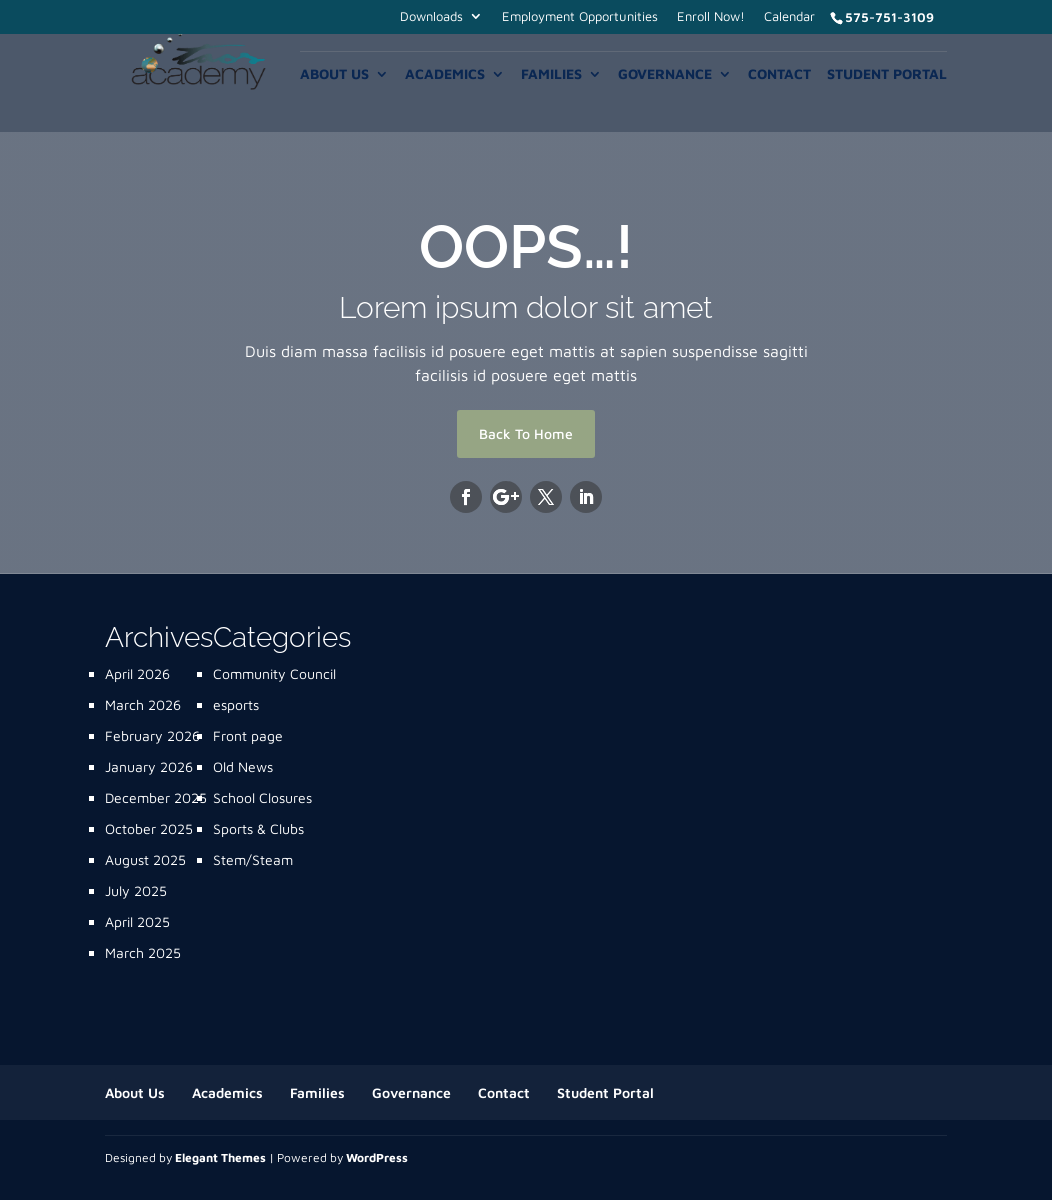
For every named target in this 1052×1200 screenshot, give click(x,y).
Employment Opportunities (580, 17)
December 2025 (156, 797)
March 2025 (143, 952)
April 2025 (137, 921)
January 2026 (149, 766)
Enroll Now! (711, 17)
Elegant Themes (220, 1157)
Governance (665, 74)
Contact (779, 74)
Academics (445, 74)
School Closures (262, 797)
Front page (248, 735)
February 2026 (152, 735)
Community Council (274, 673)
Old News (243, 766)
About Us (334, 74)
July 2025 (136, 890)
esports (236, 704)
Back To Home (526, 433)
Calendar (789, 17)
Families (551, 74)
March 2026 (143, 704)
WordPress (377, 1157)
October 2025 (149, 828)
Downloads (431, 17)
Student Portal (887, 74)
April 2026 (137, 673)
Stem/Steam (253, 859)
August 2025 (145, 859)
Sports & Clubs (258, 828)
